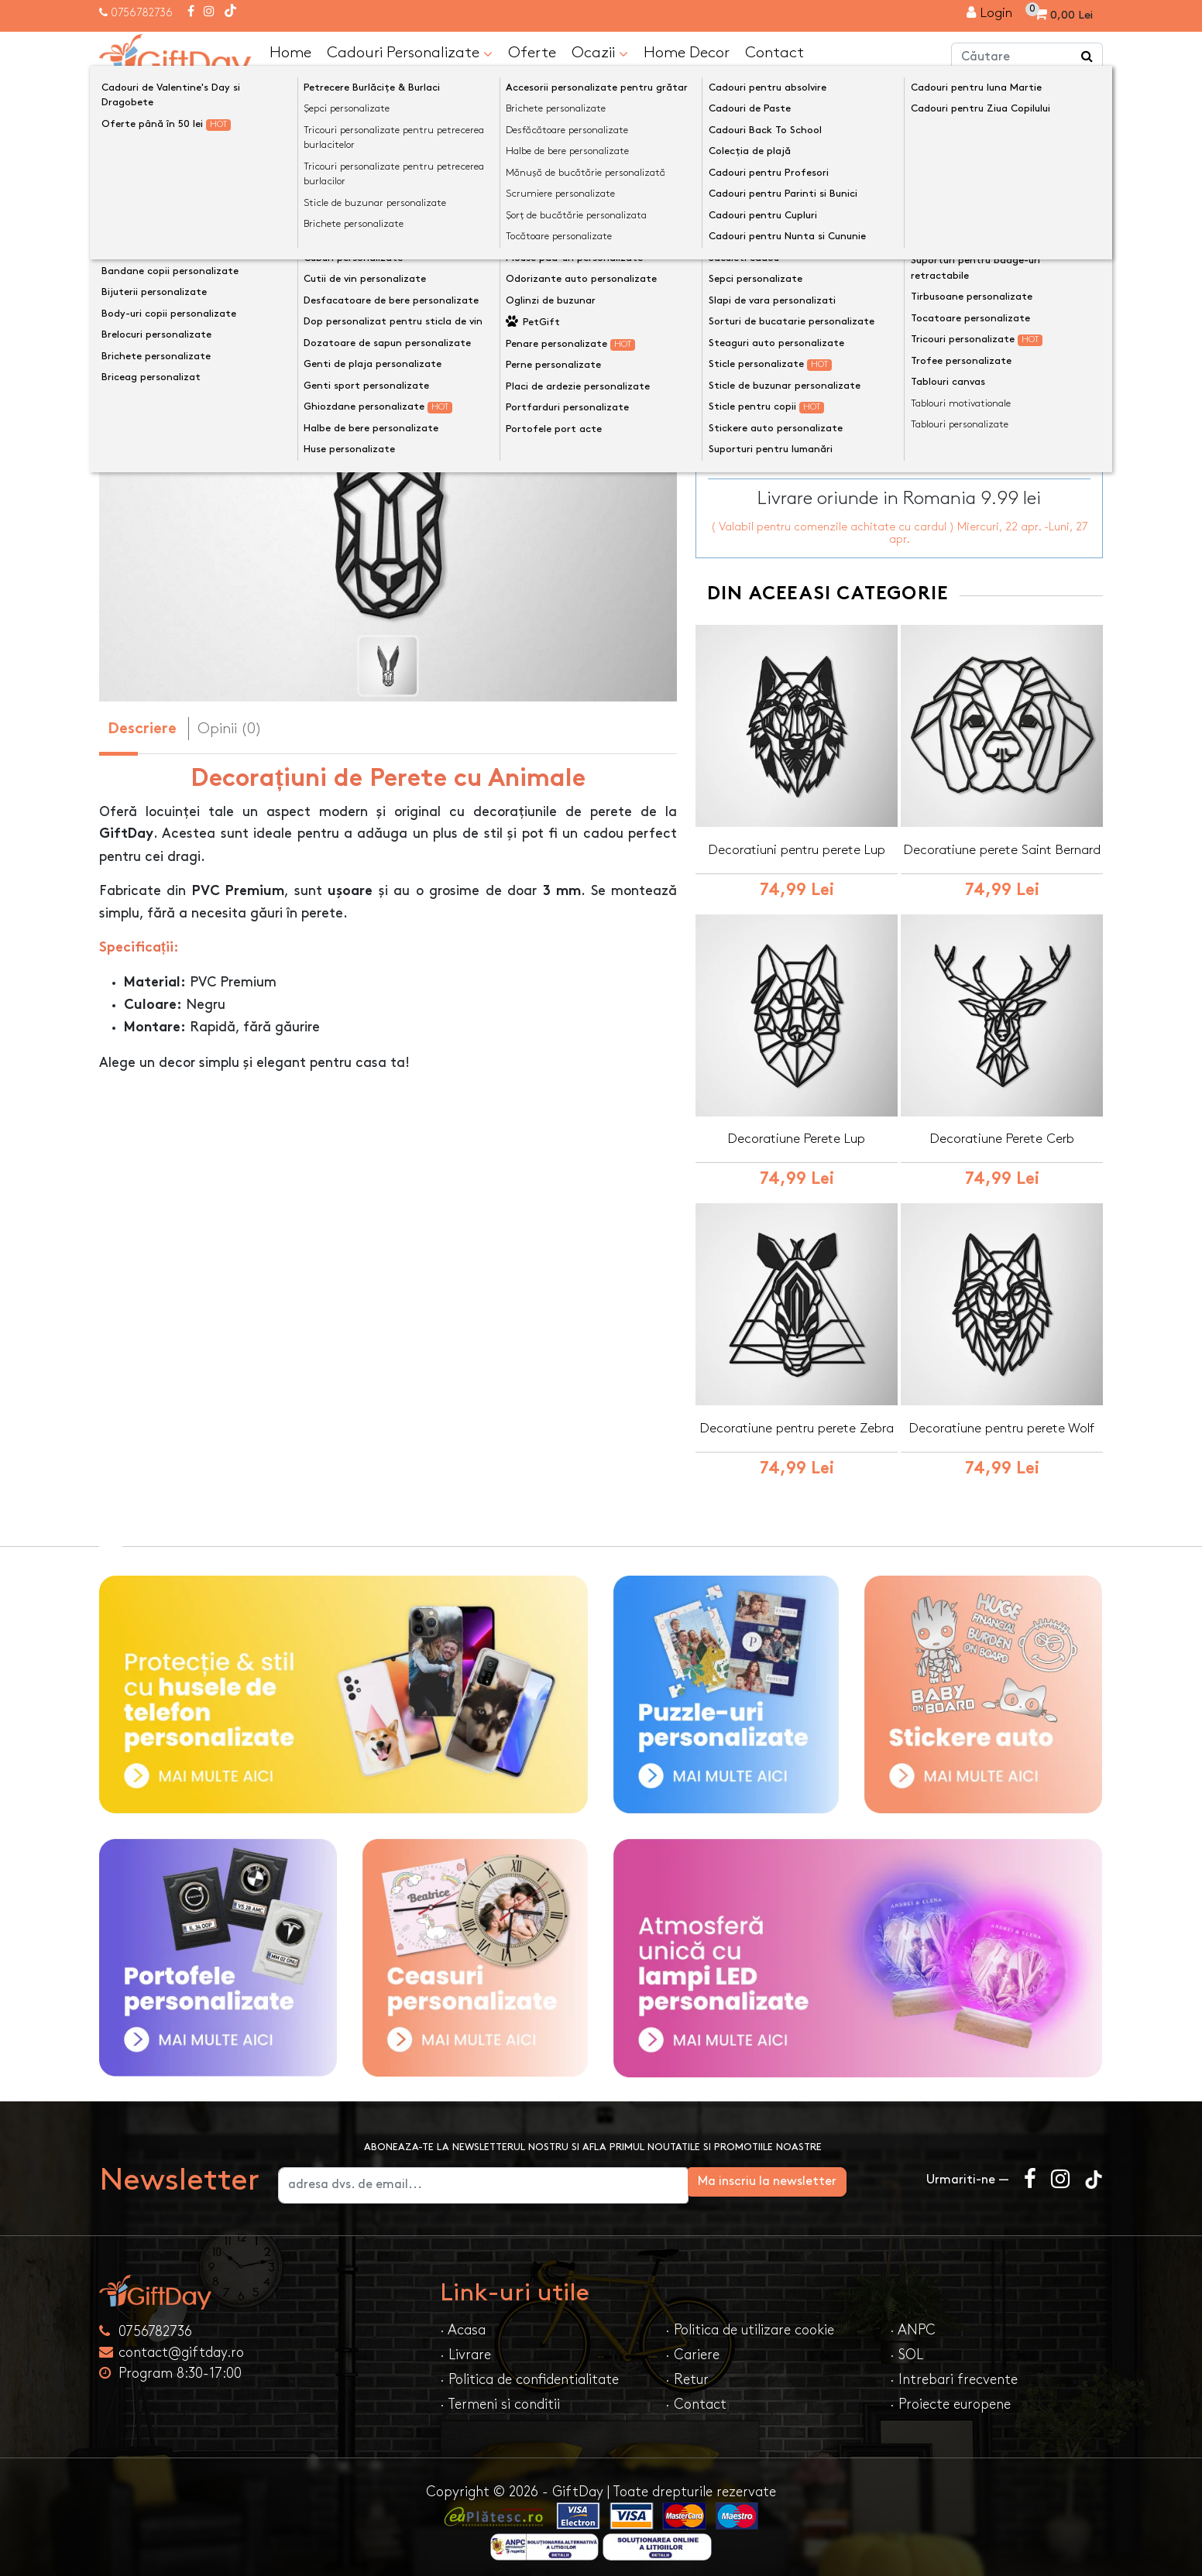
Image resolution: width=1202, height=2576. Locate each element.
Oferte (532, 51)
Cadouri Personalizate (410, 52)
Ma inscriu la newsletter (828, 2174)
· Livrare (465, 2347)
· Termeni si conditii (500, 2396)
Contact (774, 51)
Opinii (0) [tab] (229, 727)
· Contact (695, 2396)
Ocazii (600, 52)
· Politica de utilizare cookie (749, 2322)
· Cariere (692, 2347)
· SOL (906, 2347)
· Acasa (463, 2322)
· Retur (687, 2372)
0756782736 (142, 13)
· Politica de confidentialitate (529, 2372)
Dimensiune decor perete (779, 246)
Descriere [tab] (142, 728)
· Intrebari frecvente (954, 2372)
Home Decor (687, 51)
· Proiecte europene (950, 2396)
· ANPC (913, 2322)
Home (290, 51)
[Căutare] (1087, 56)
